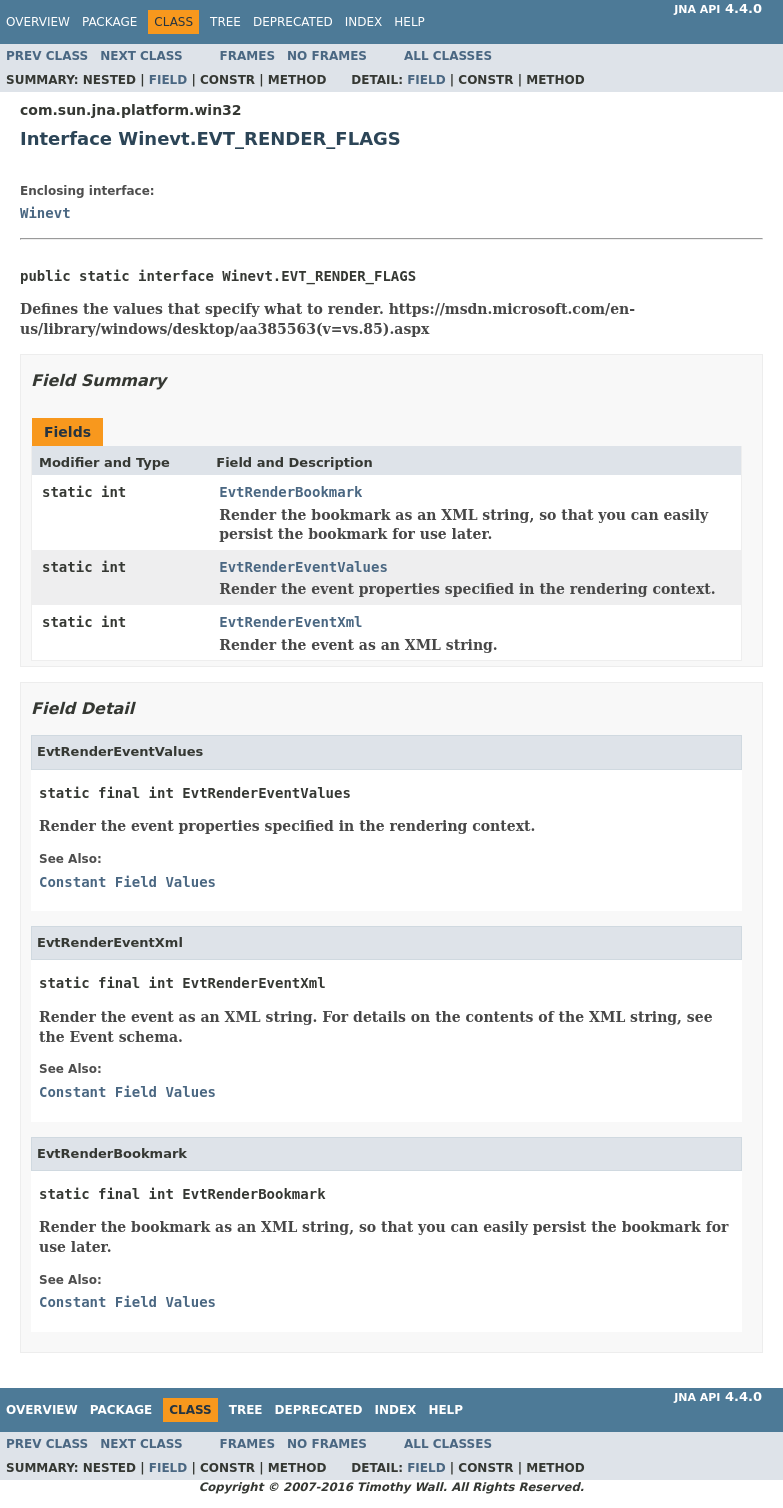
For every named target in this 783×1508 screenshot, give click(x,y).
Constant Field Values (127, 882)
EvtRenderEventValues (303, 567)
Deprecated (293, 22)
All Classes (448, 56)
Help (409, 22)
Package (109, 22)
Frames (248, 56)
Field (168, 80)
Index (364, 22)
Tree (225, 22)
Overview (38, 22)
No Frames (327, 56)
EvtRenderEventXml (290, 622)
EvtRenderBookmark (290, 492)
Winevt (45, 213)
